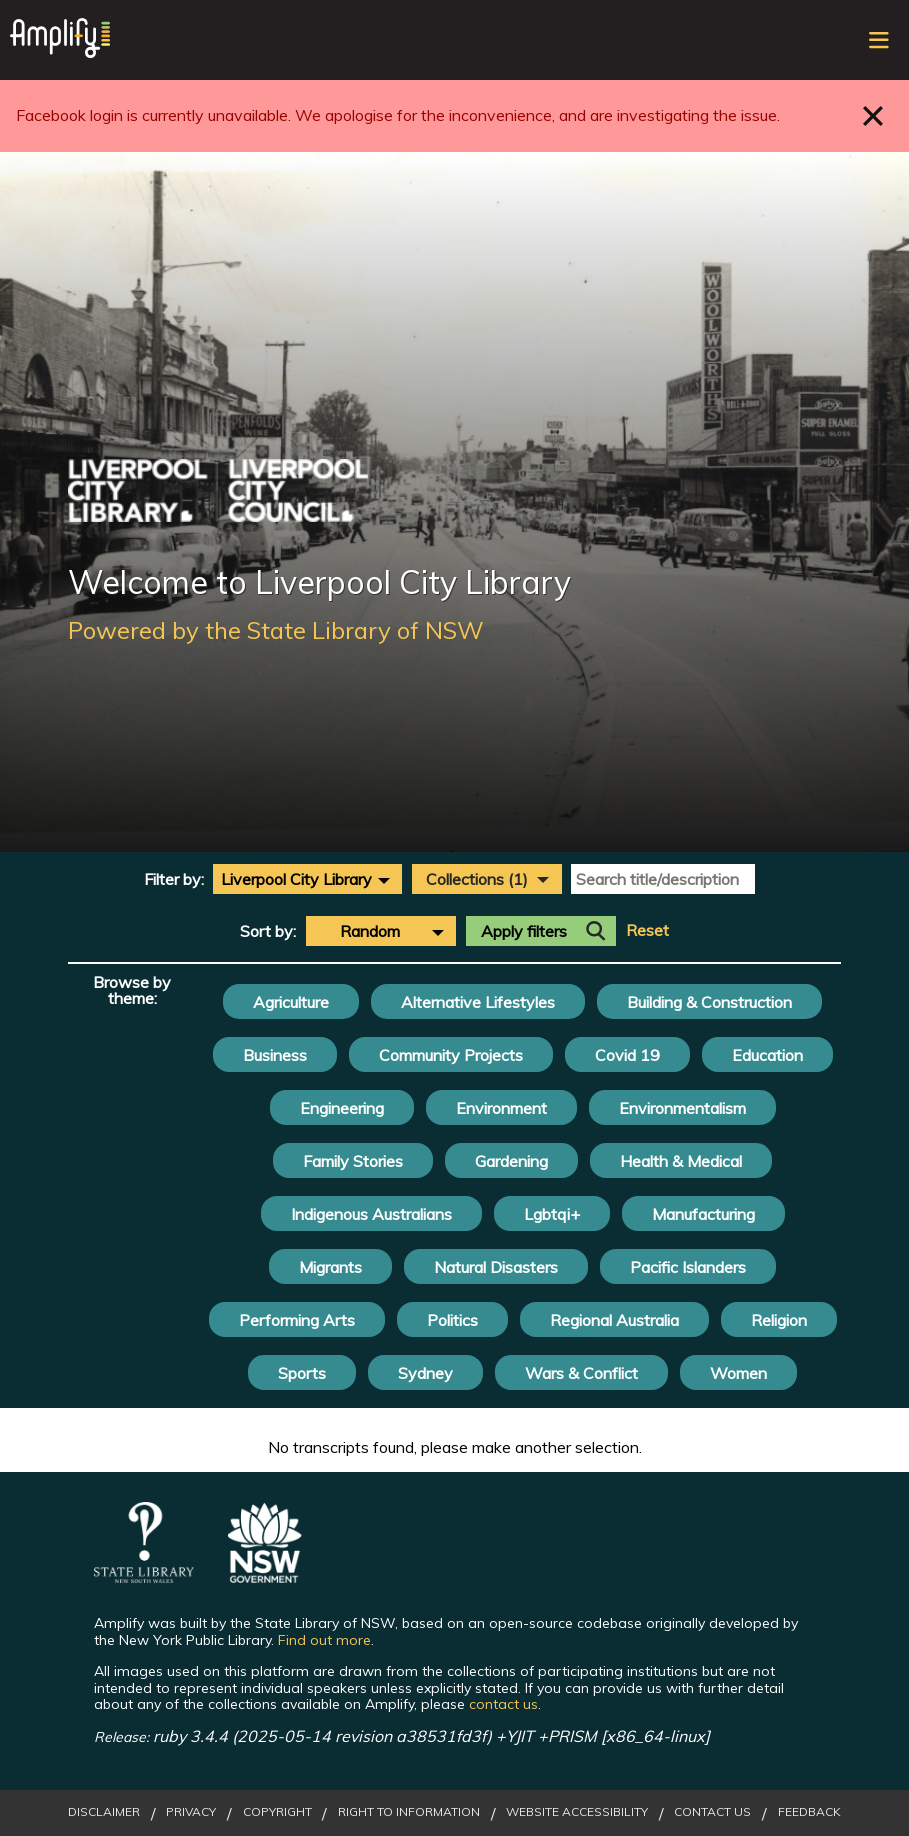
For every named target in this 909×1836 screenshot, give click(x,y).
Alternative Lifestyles (478, 1002)
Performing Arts (297, 1320)
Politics (452, 1320)
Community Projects (451, 1055)
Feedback (809, 1812)
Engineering (342, 1108)
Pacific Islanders (688, 1267)
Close (873, 115)
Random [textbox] (370, 931)
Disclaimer (104, 1812)
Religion (779, 1320)
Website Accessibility (577, 1812)
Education (767, 1055)
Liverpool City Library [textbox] (296, 879)
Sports (302, 1373)
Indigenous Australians (371, 1214)
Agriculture (291, 1002)
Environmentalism (682, 1108)
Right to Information (409, 1812)
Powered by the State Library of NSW (276, 630)
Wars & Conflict (581, 1373)
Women (738, 1373)
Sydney (425, 1373)
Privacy (191, 1812)
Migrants (330, 1267)
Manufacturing (703, 1214)
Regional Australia (614, 1320)
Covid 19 (627, 1055)
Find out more (324, 1640)
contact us (503, 1704)
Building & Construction (709, 1002)
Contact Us (712, 1812)
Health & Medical (681, 1161)
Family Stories (353, 1161)
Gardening (511, 1161)
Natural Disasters (496, 1267)
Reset (647, 930)
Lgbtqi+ (552, 1214)
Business (275, 1055)
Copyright (277, 1812)
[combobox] (307, 879)
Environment (501, 1108)
